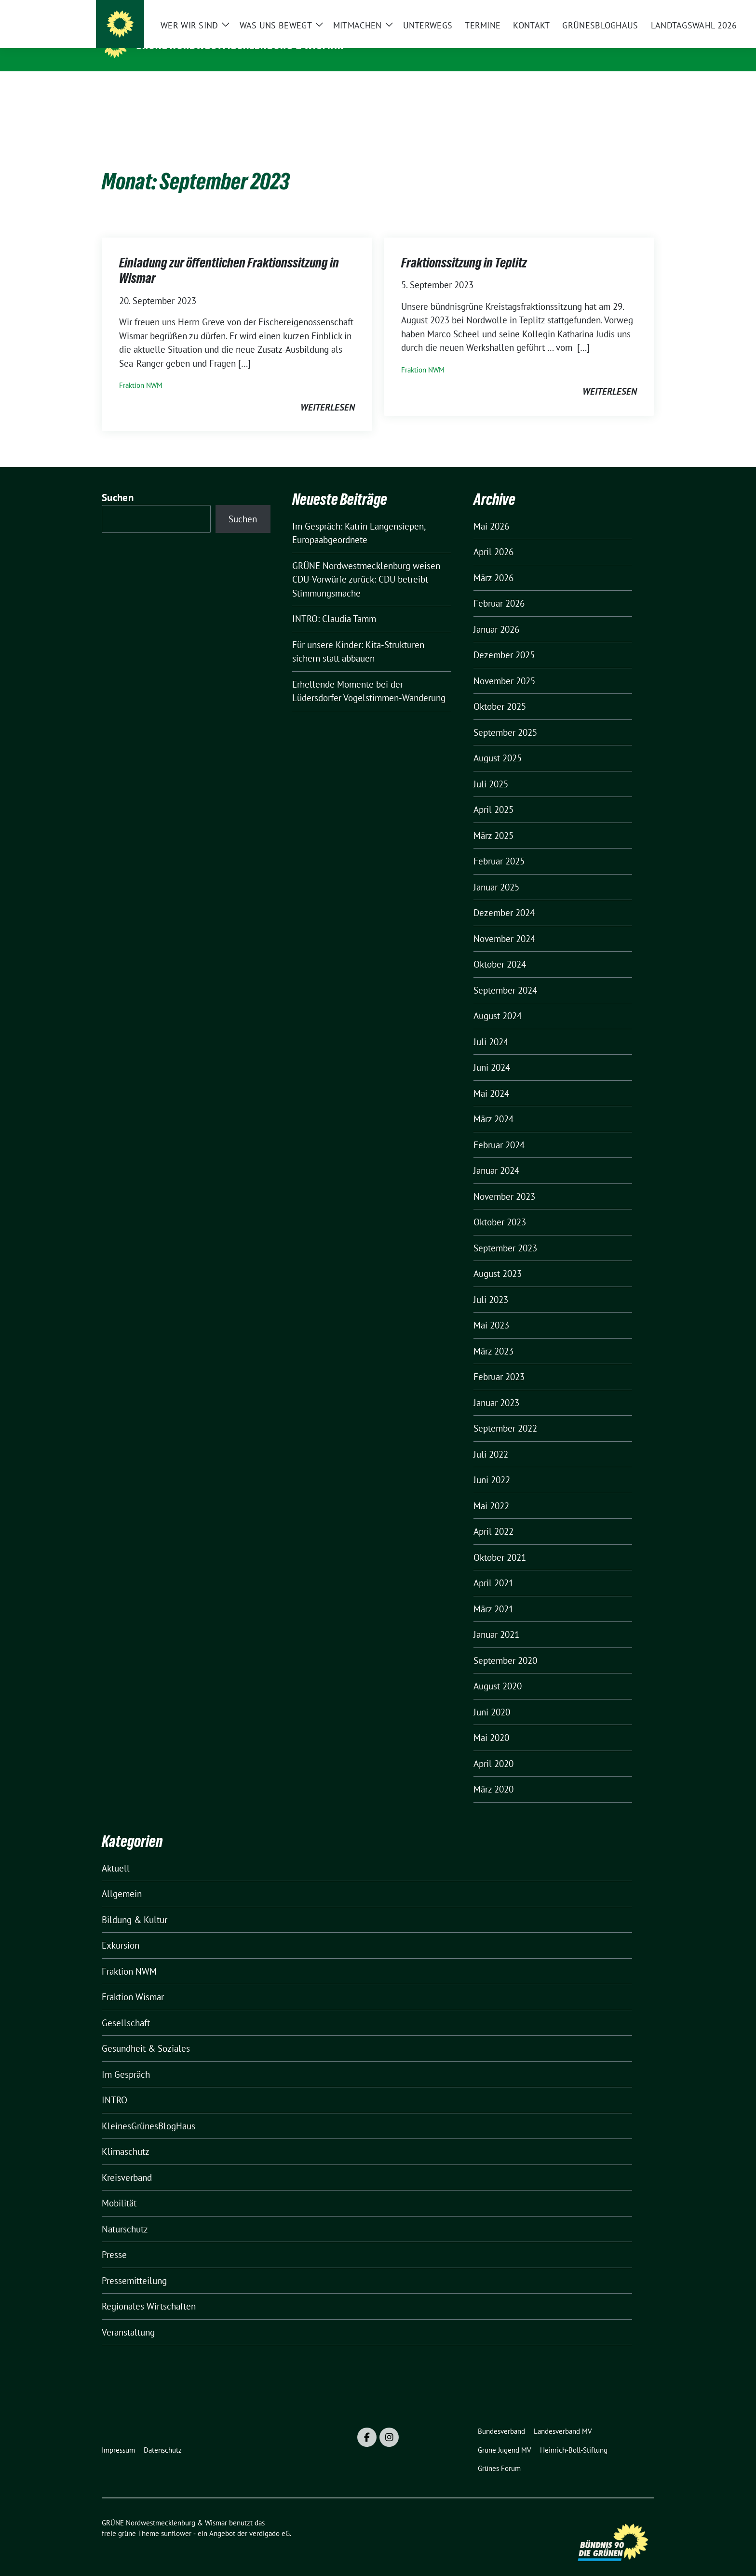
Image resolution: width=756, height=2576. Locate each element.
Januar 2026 (496, 614)
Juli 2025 (490, 769)
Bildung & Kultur (134, 1905)
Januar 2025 (496, 872)
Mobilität (119, 2188)
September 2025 (505, 717)
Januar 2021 (496, 1619)
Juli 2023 (490, 1284)
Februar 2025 (499, 846)
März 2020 (493, 1774)
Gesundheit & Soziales (146, 2033)
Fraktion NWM (140, 370)
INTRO (114, 2085)
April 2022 (493, 1516)
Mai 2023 (491, 1310)
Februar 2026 (499, 588)
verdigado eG (269, 2518)
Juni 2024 (491, 1052)
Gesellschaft (126, 2008)
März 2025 (493, 820)
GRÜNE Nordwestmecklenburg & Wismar (240, 45)
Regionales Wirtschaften (149, 2291)
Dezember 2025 (504, 640)
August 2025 (497, 743)
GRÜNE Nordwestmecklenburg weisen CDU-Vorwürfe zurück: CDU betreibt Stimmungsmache (366, 564)
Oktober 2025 (499, 691)
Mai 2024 (491, 1078)
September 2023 (505, 1233)
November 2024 (504, 923)
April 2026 (493, 537)
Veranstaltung (128, 2317)
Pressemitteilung (134, 2265)
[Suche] (623, 9)
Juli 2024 (490, 1027)
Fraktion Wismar (133, 1982)
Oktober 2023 (499, 1207)
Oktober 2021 (499, 1542)
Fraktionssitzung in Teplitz (464, 247)
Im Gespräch (126, 2059)
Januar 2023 (496, 1388)
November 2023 (504, 1181)
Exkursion (120, 1930)
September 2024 (505, 975)
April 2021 (493, 1568)
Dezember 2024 (504, 897)
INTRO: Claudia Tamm (334, 604)
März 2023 (493, 1336)
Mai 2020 (491, 1722)
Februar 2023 (499, 1362)
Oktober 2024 (499, 949)
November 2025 (504, 666)
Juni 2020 (491, 1697)
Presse (114, 2239)
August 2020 (497, 1671)
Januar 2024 (496, 1155)
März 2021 (493, 1594)
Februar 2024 (499, 1130)
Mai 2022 (491, 1491)
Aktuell (116, 1853)
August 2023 (497, 1258)
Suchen (118, 482)
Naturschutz (125, 2214)
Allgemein (122, 1879)
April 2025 (493, 794)
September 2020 (505, 1645)
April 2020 (493, 1748)
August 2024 (497, 1001)
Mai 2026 (491, 511)
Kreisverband (127, 2162)
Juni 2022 (491, 1465)
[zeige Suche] (637, 9)
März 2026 (493, 563)
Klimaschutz (125, 2136)
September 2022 (505, 1413)
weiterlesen (327, 392)
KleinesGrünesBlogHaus (148, 2111)
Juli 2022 (490, 1439)
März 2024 (493, 1104)
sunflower (176, 2518)
